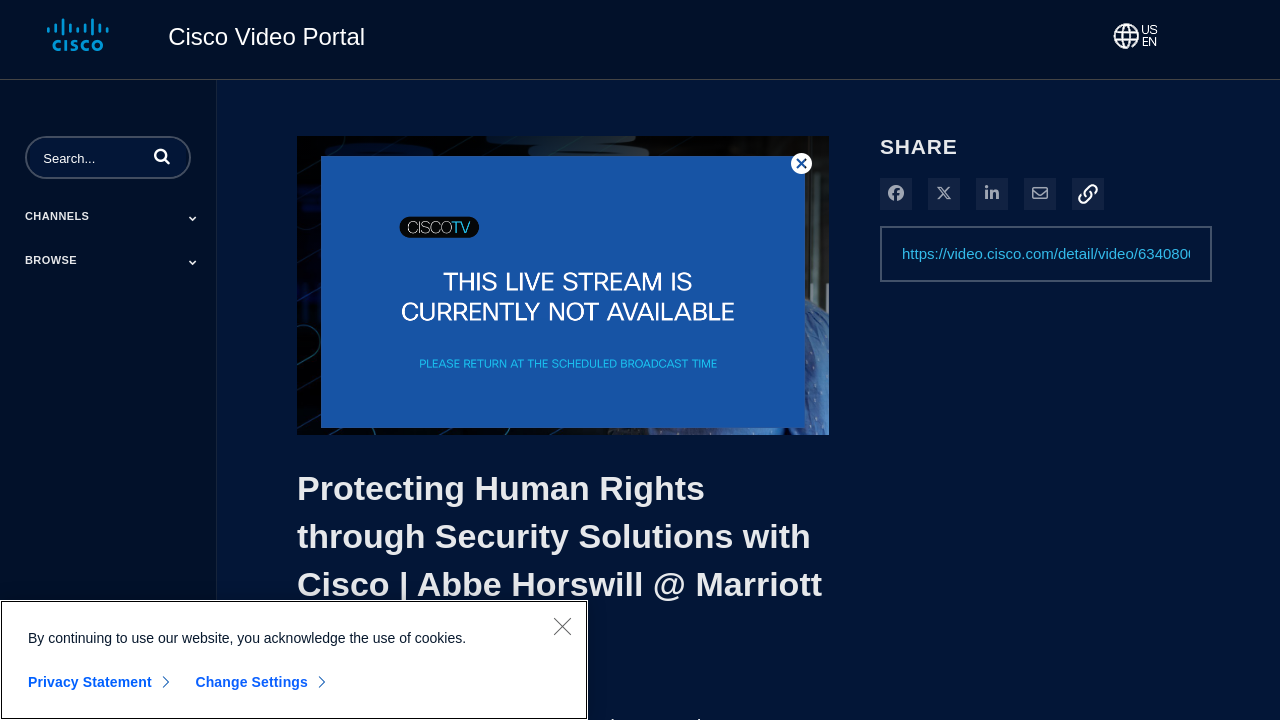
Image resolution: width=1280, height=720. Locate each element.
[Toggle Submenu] (193, 218)
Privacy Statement (90, 682)
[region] (294, 660)
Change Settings (251, 682)
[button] (162, 156)
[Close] (562, 626)
